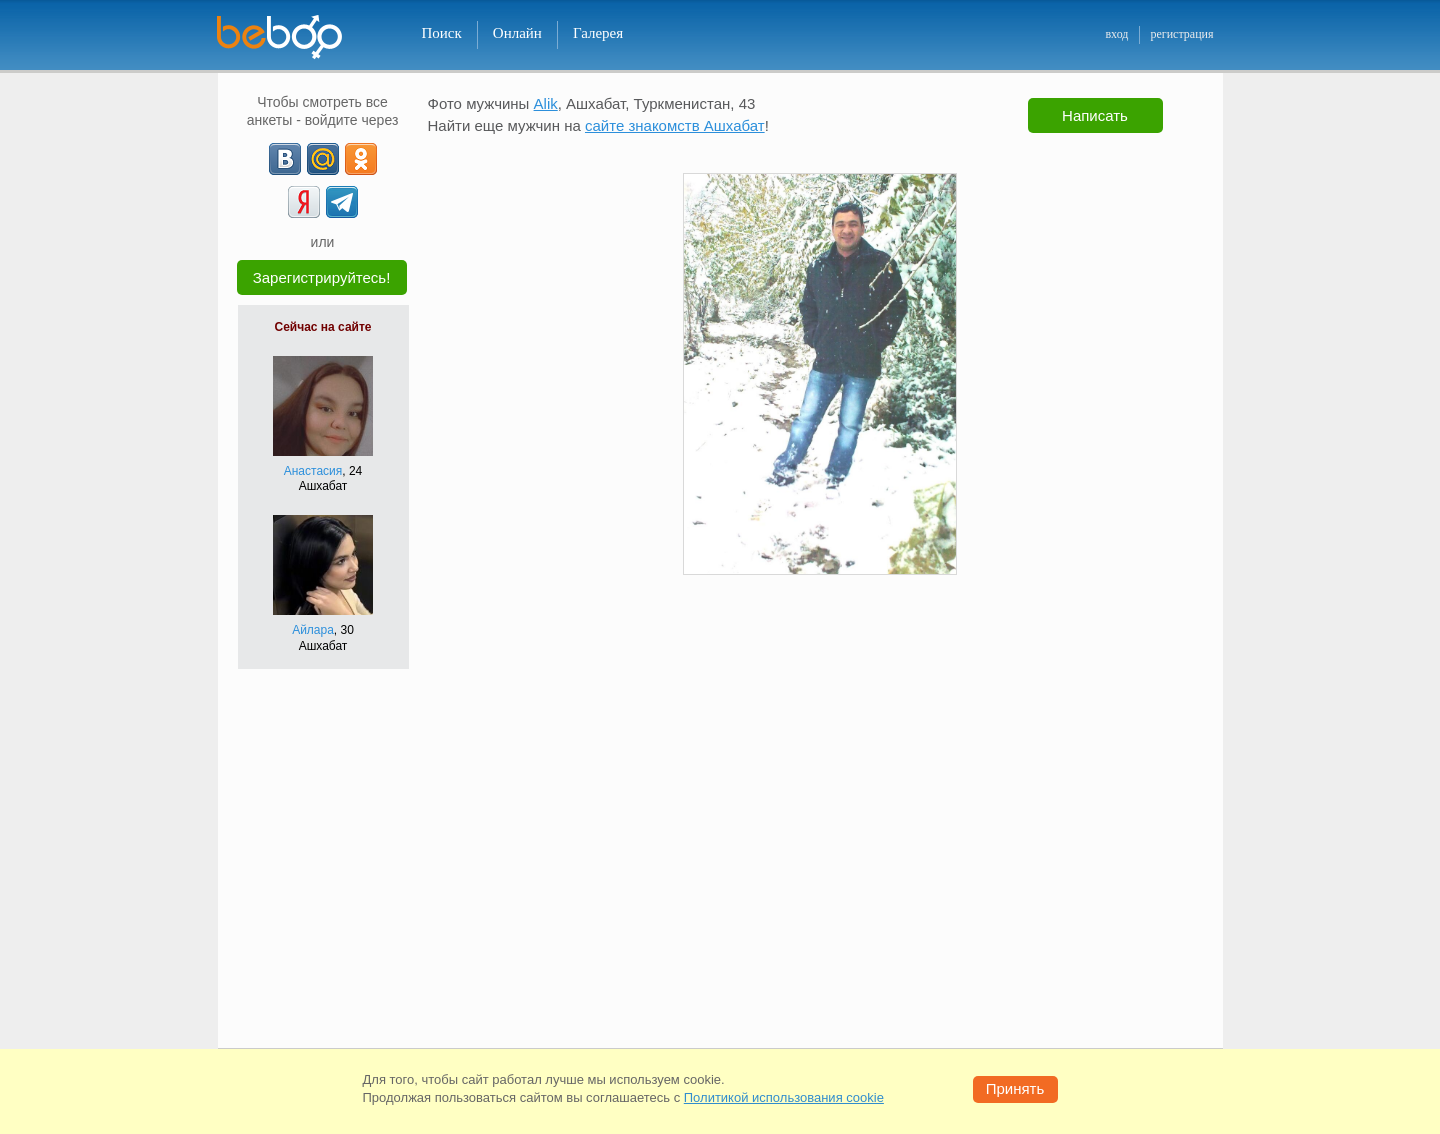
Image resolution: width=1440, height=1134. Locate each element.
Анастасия (313, 471)
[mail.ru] (323, 159)
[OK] (361, 159)
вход (1116, 34)
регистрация (1181, 34)
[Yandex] (304, 202)
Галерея (598, 33)
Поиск (442, 33)
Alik (546, 103)
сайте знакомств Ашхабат (675, 125)
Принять (1015, 1088)
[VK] (285, 159)
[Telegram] (342, 202)
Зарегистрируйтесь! (322, 277)
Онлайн (517, 33)
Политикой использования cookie (784, 1097)
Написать (1095, 115)
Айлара (313, 630)
